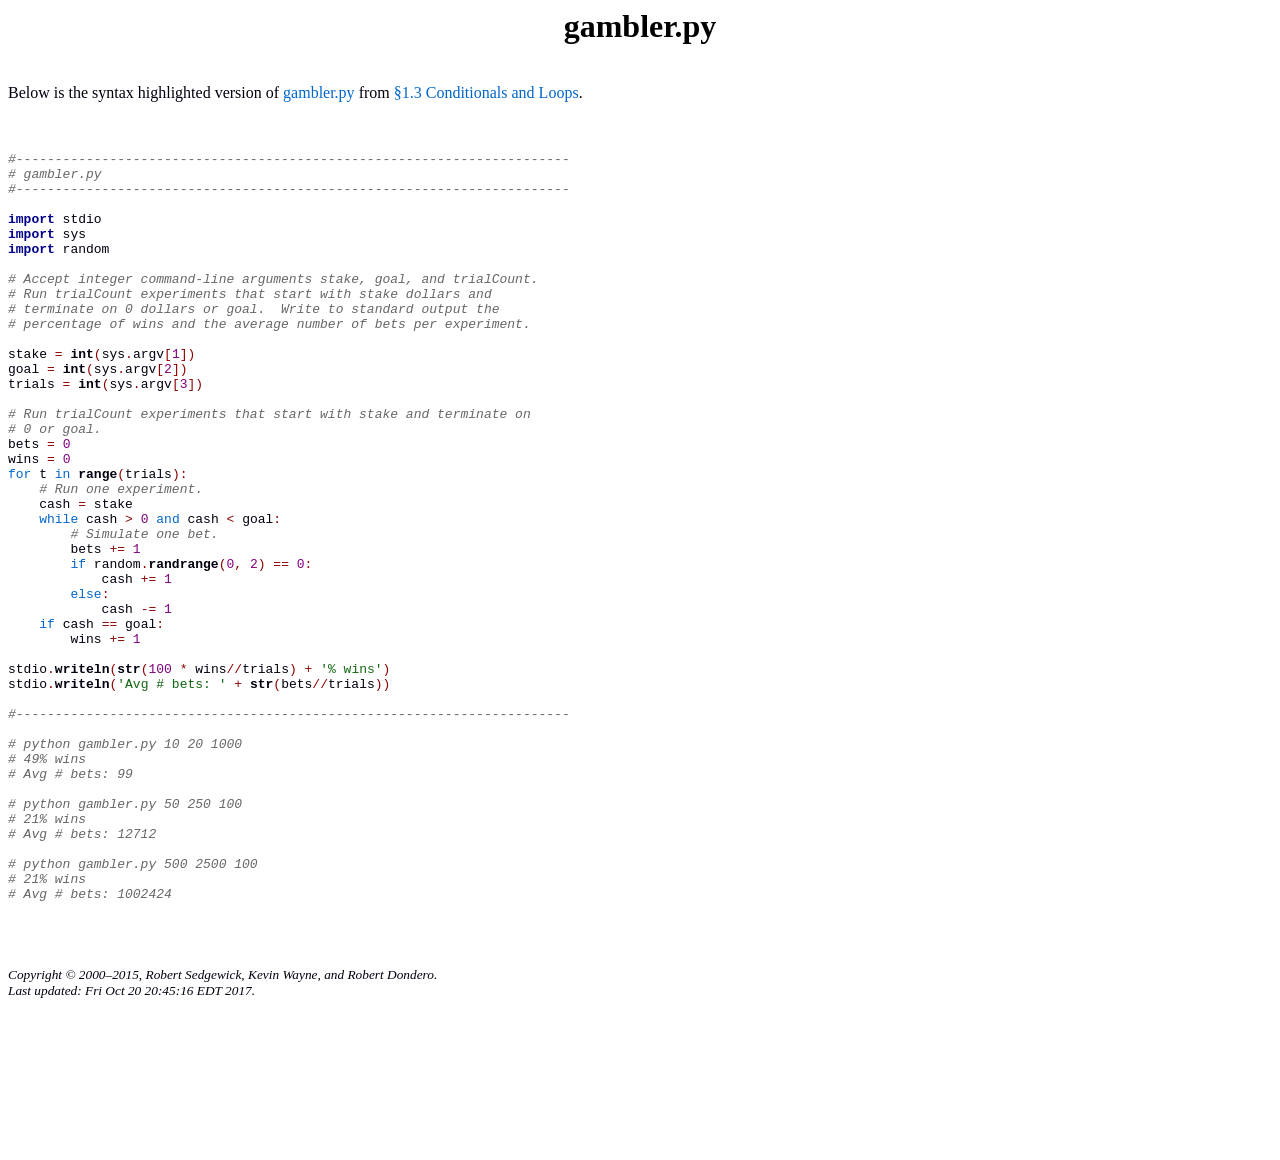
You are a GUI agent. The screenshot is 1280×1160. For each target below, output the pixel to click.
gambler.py (319, 92)
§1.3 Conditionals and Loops (486, 92)
